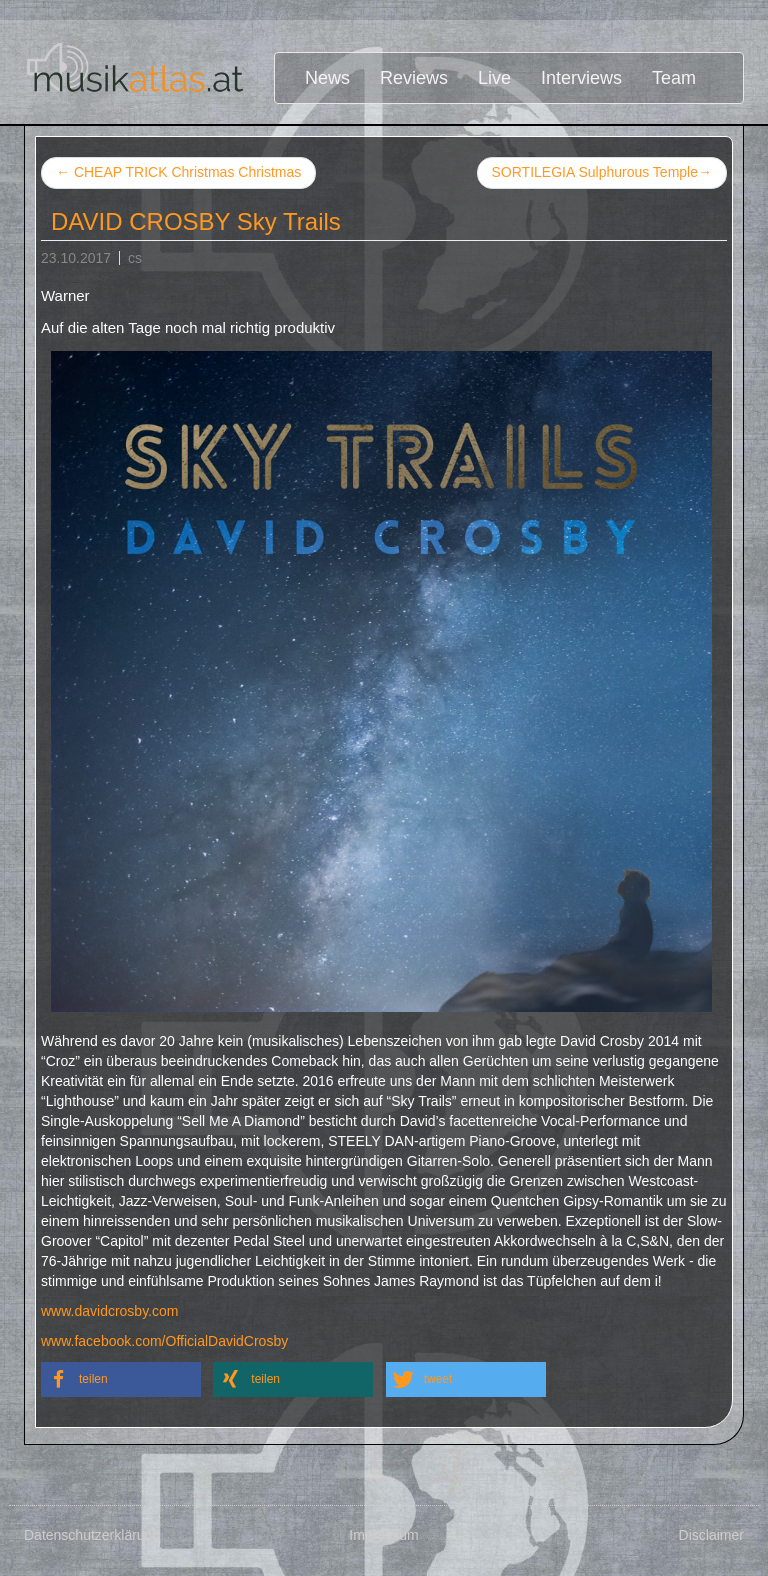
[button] (121, 1379)
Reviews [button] (414, 78)
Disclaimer (711, 1535)
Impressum (383, 1535)
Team (674, 78)
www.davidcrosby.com (109, 1311)
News (327, 78)
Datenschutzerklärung (92, 1535)
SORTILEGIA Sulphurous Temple (602, 173)
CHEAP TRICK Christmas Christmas (178, 172)
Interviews (581, 78)
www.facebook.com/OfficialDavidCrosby (164, 1341)
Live (494, 78)
